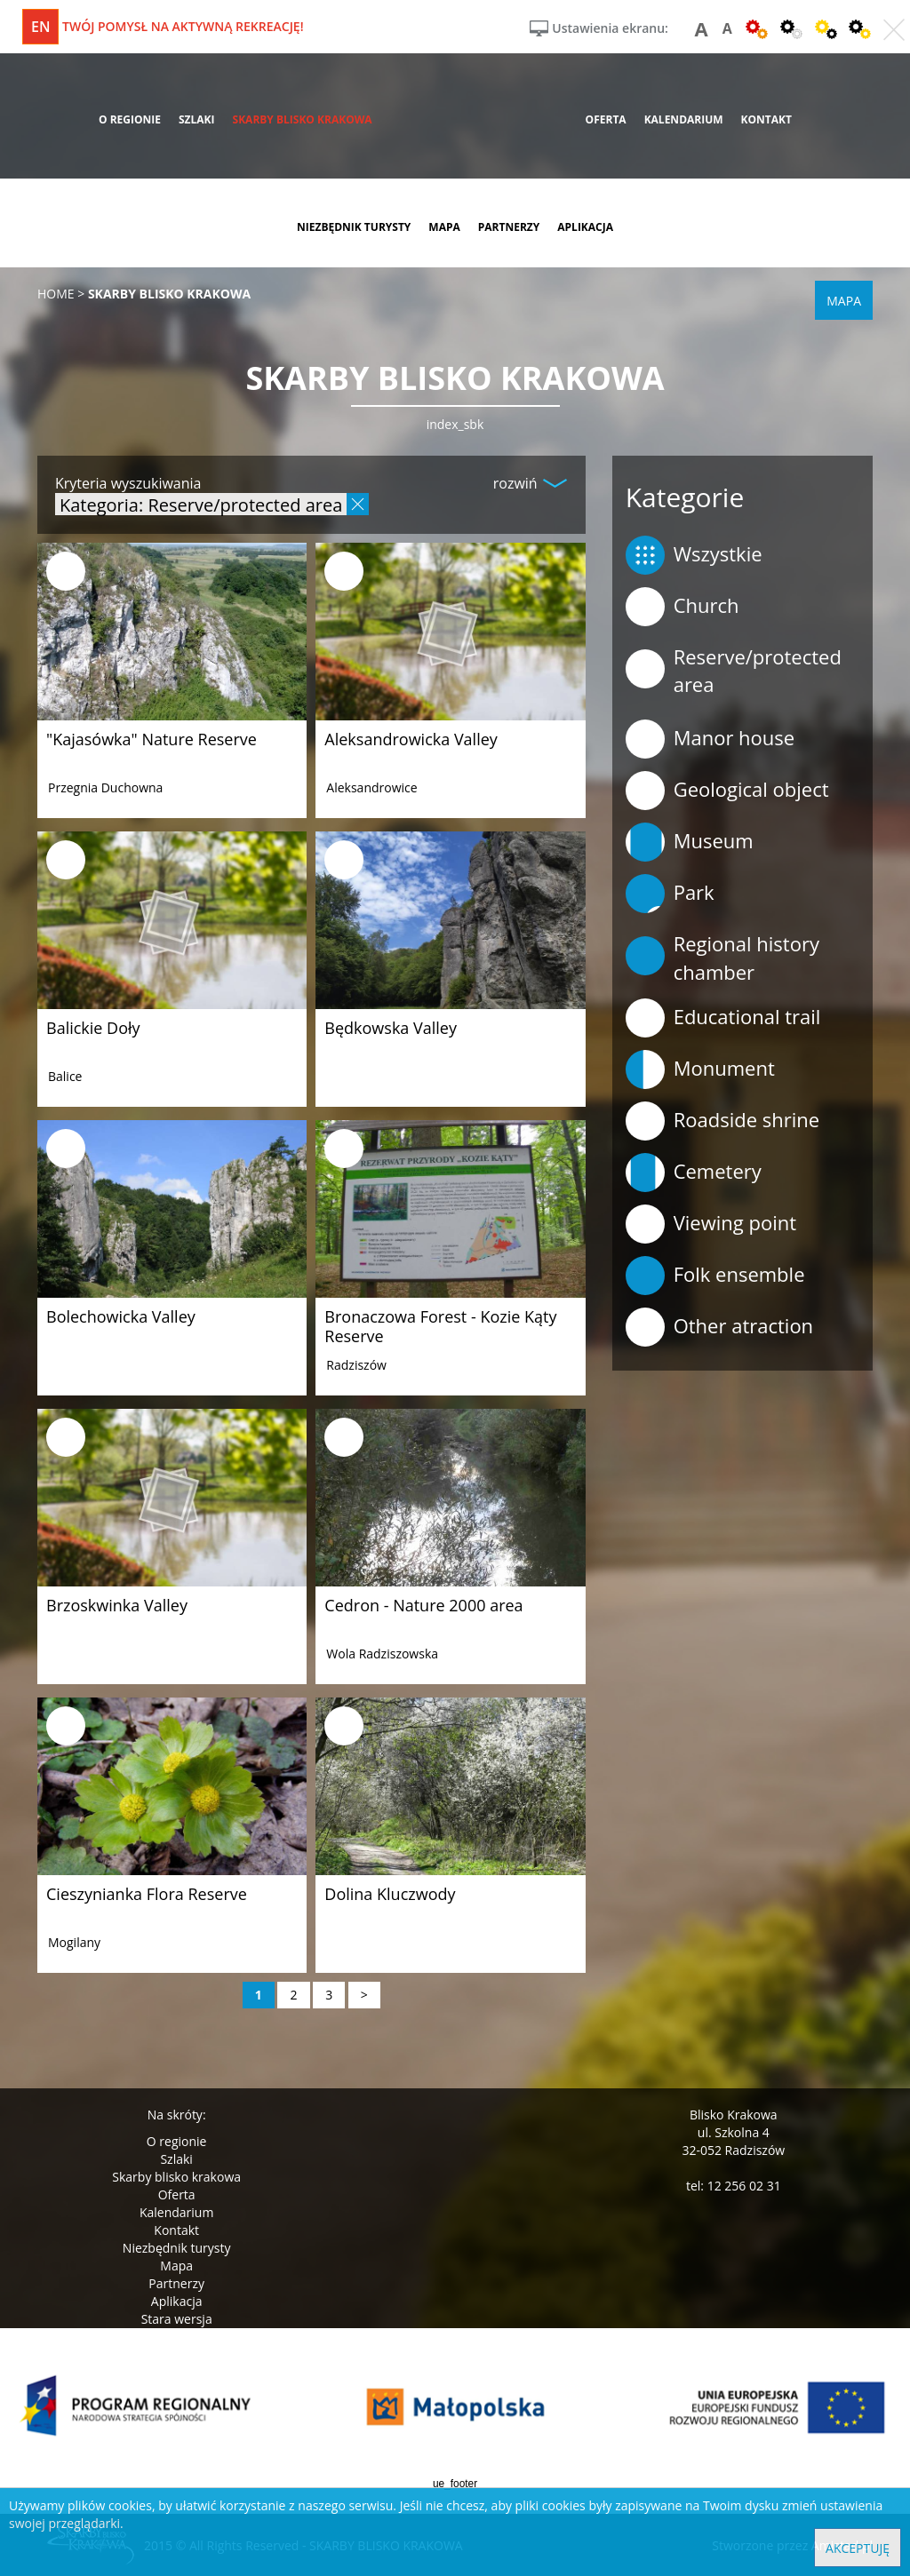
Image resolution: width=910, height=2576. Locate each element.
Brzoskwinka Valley (117, 1605)
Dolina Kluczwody (389, 1893)
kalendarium (683, 119)
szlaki (197, 119)
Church (682, 606)
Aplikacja (177, 2301)
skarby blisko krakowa (302, 119)
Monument (700, 1069)
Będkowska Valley (390, 1027)
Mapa (176, 2265)
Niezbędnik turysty (177, 2247)
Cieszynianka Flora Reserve (146, 1893)
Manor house (710, 739)
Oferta (177, 2194)
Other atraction (719, 1327)
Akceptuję (858, 2548)
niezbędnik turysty (354, 227)
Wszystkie (694, 555)
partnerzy (509, 227)
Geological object (727, 790)
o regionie (130, 119)
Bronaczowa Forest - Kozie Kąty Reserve (440, 1326)
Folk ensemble (715, 1275)
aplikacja (585, 227)
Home (56, 293)
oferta (606, 119)
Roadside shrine (722, 1121)
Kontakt (176, 2230)
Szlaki (176, 2159)
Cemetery (694, 1172)
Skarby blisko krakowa (176, 2176)
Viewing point (711, 1224)
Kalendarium (176, 2212)
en (40, 26)
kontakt (766, 119)
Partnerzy (176, 2283)
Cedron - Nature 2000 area (423, 1605)
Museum (690, 842)
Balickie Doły (93, 1027)
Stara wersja (176, 2318)
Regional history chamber (722, 957)
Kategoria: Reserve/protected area (201, 504)
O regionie (177, 2141)
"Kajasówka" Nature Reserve (151, 739)
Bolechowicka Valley (121, 1316)
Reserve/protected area (734, 670)
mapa (443, 227)
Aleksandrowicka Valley (411, 739)
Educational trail (723, 1018)
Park (670, 893)
